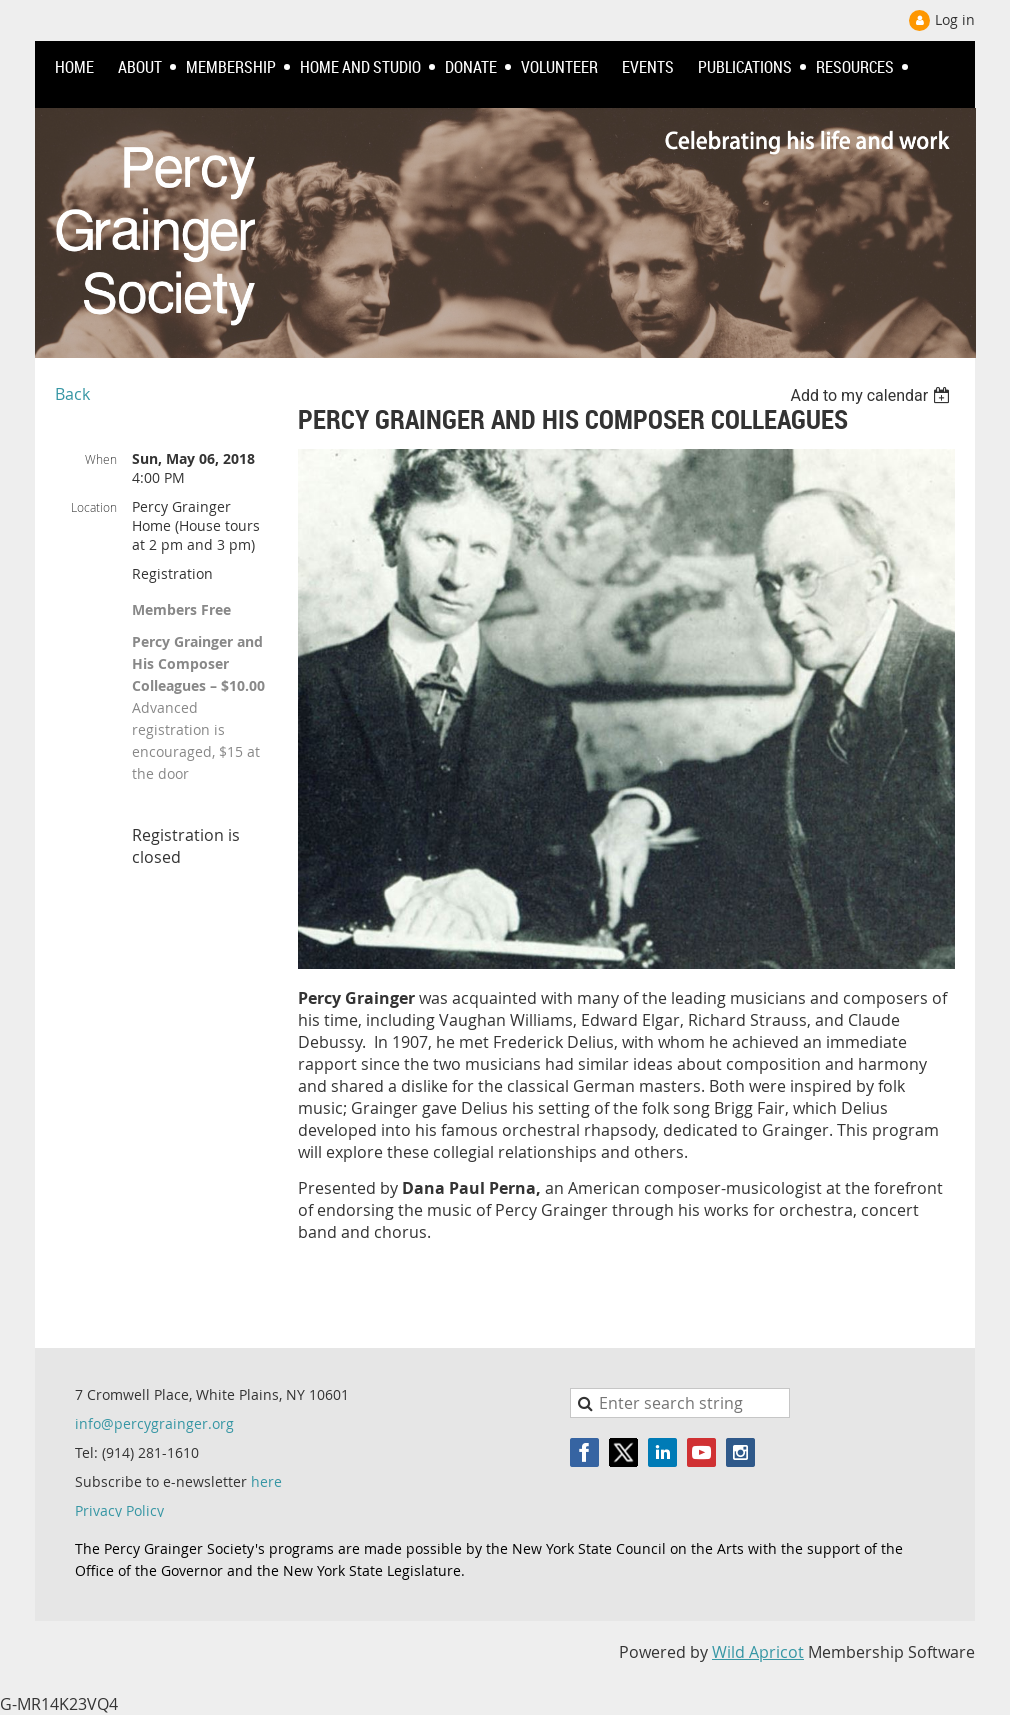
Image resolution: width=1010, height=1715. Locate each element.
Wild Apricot (758, 1652)
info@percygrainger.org (154, 1423)
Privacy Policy (119, 1510)
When (101, 459)
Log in (955, 19)
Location (94, 507)
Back (72, 394)
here (266, 1481)
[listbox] (872, 395)
